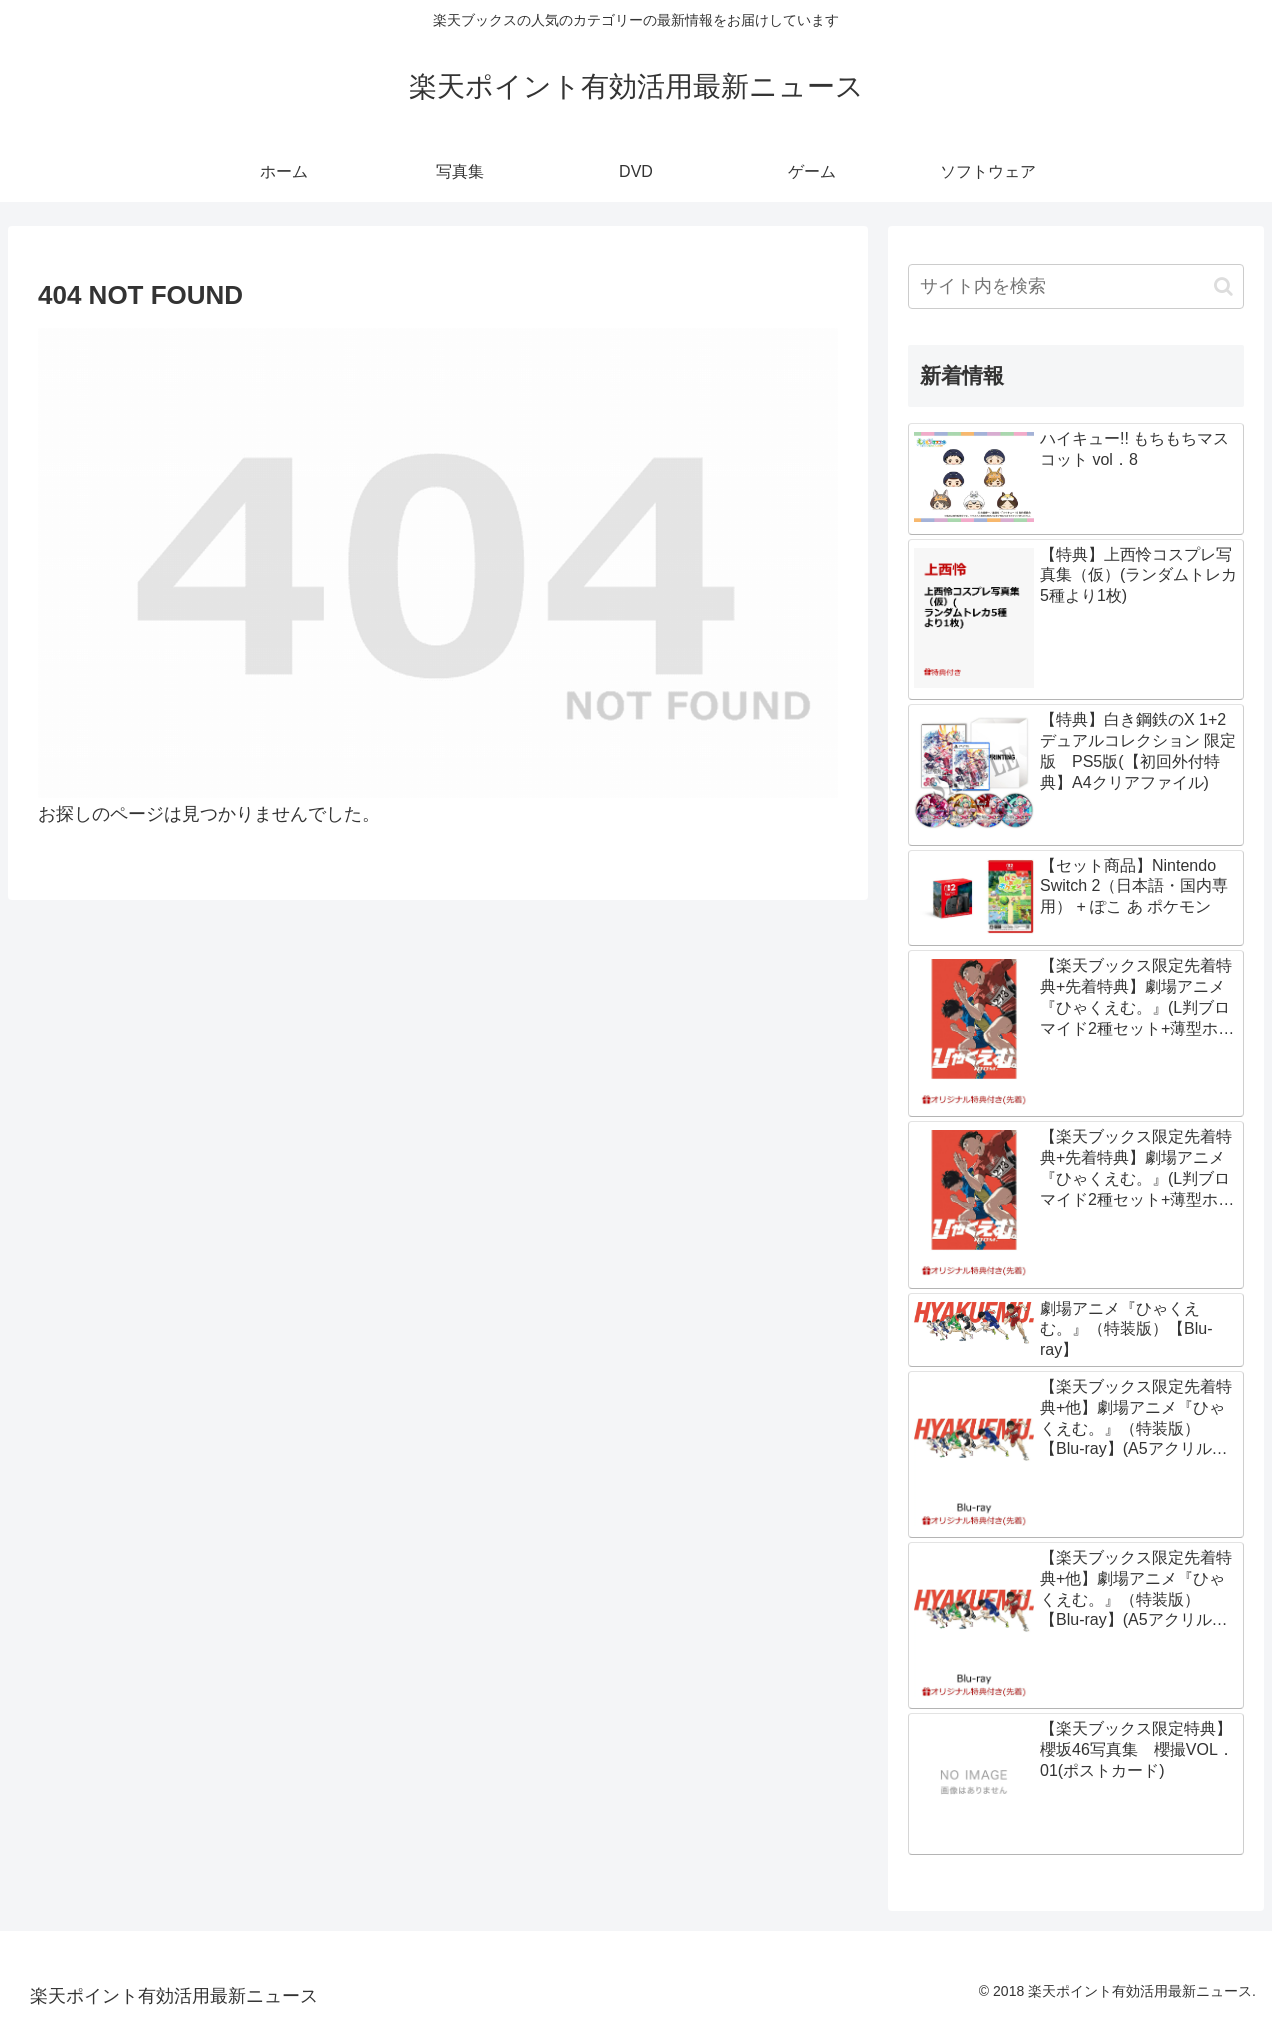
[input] (1076, 286)
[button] (1223, 286)
